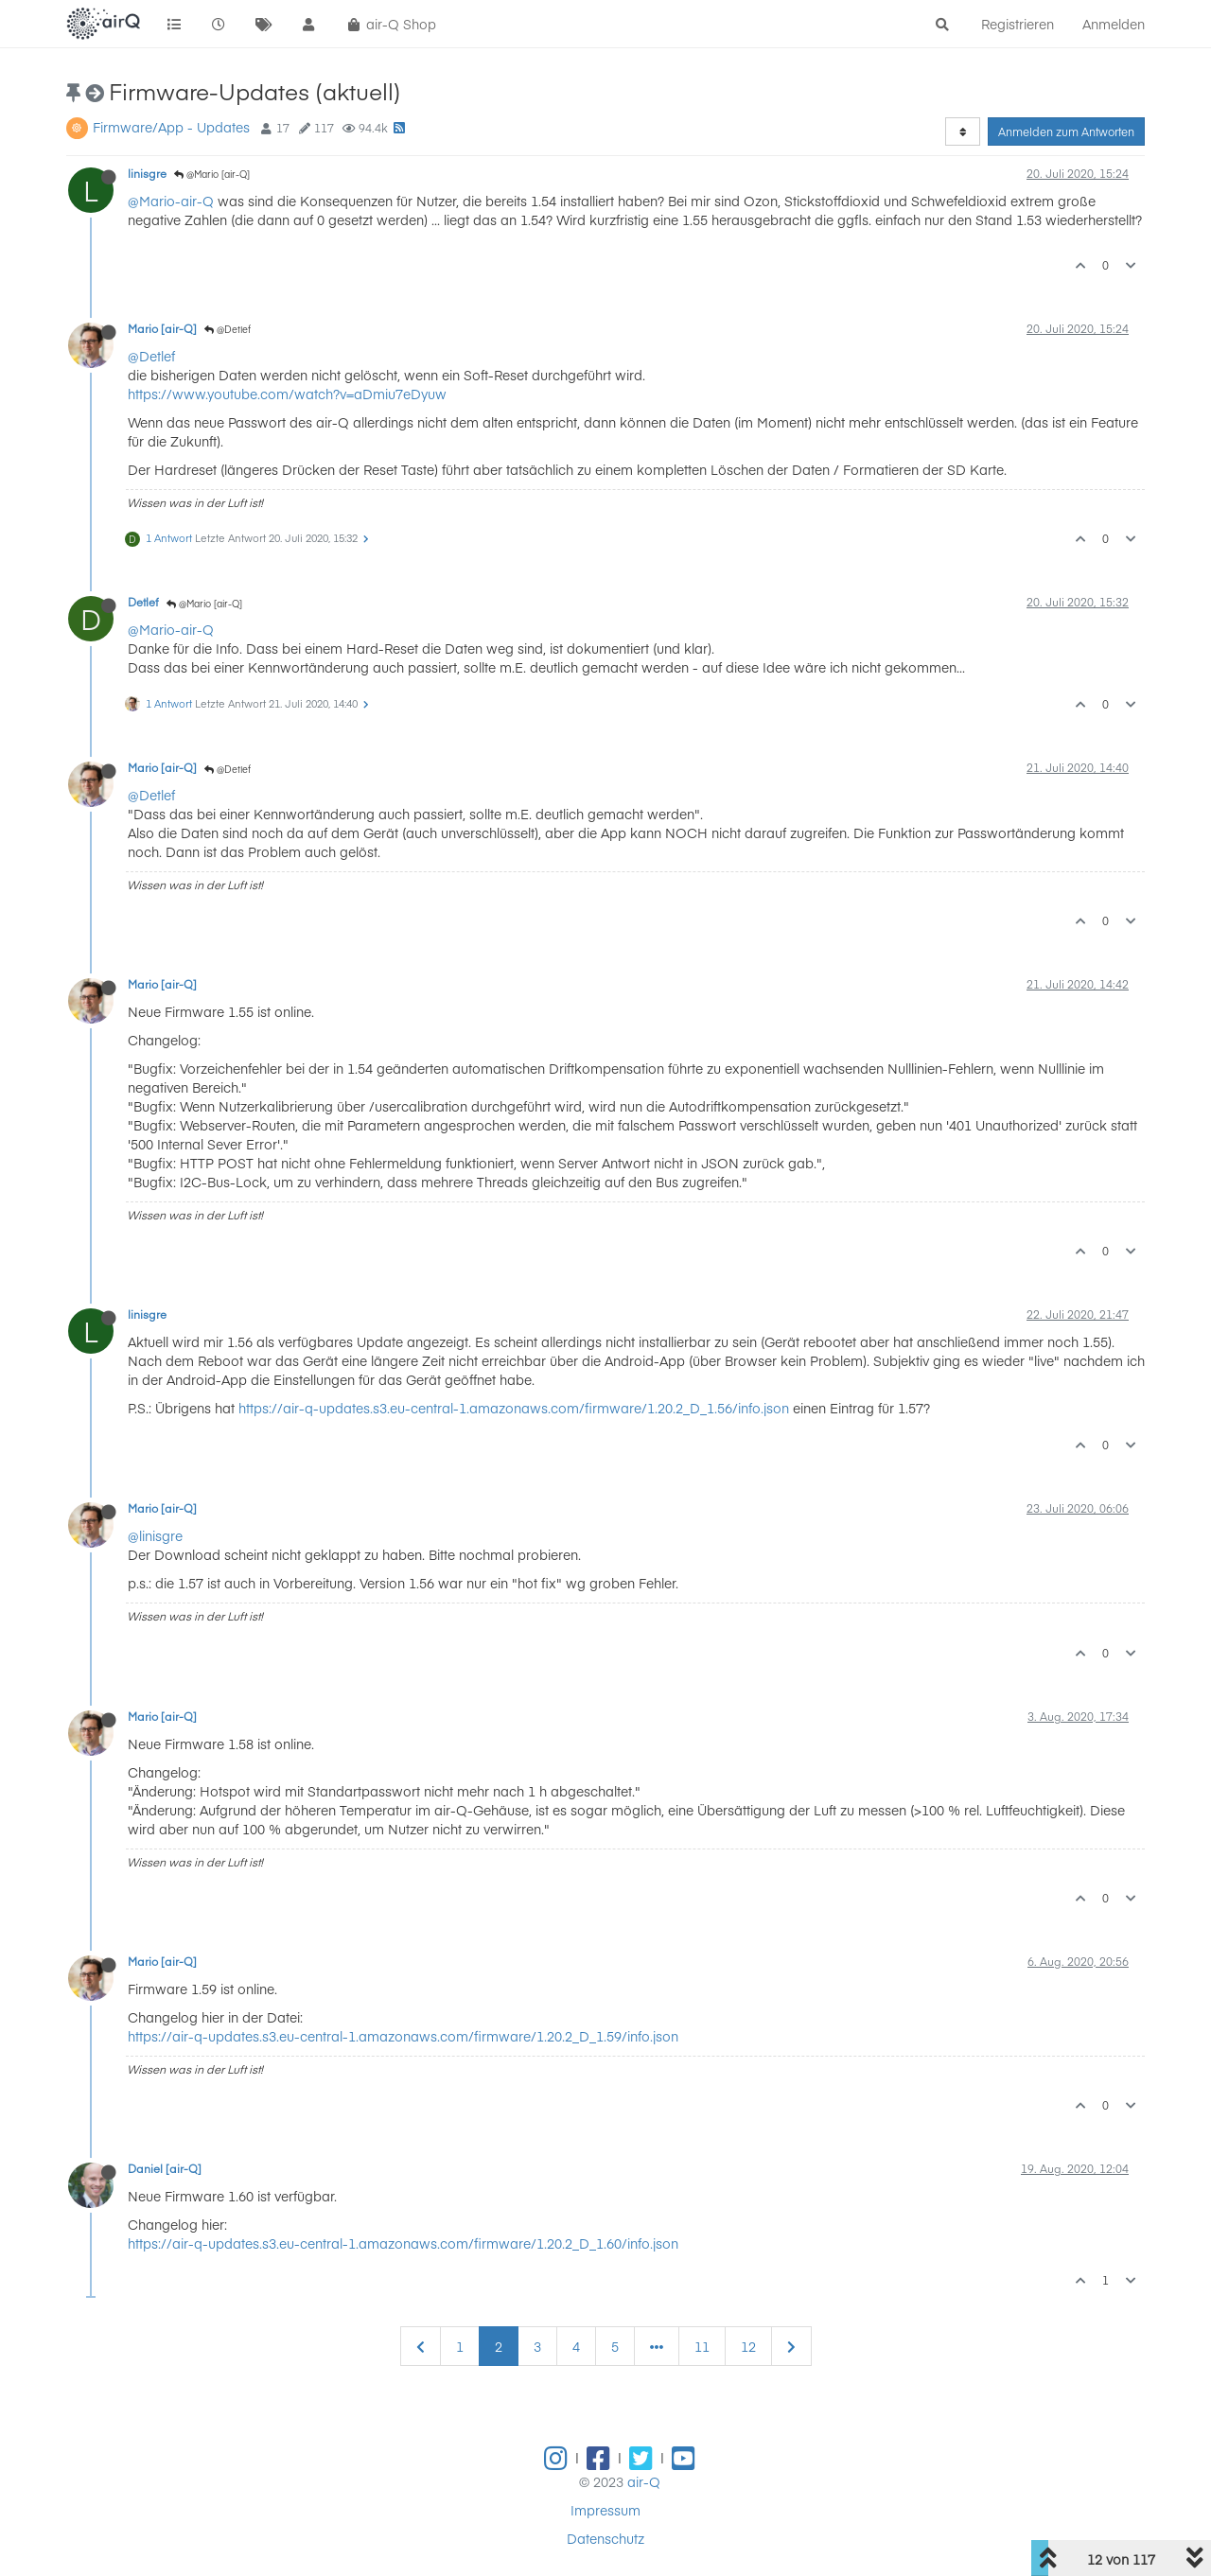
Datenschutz (605, 2538)
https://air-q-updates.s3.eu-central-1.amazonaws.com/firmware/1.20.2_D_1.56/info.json (513, 1407)
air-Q (643, 2481)
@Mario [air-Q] (212, 174)
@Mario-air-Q (171, 200)
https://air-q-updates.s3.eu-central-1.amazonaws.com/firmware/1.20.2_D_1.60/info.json (403, 2243)
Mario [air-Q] (162, 328)
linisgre (147, 173)
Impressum (605, 2509)
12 (748, 2346)
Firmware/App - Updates (171, 126)
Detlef (143, 601)
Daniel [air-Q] (165, 2168)
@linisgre (155, 1535)
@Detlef (227, 329)
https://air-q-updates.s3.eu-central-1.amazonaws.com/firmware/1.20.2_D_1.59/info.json (403, 2035)
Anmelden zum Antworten (1066, 131)
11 (702, 2346)
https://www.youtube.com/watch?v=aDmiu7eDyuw (287, 393)
